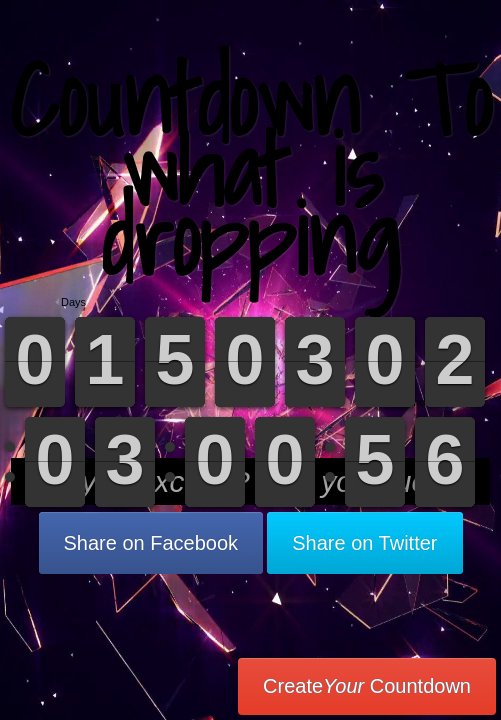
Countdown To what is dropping (250, 169)
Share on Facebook (151, 543)
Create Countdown (367, 686)
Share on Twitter (364, 543)
